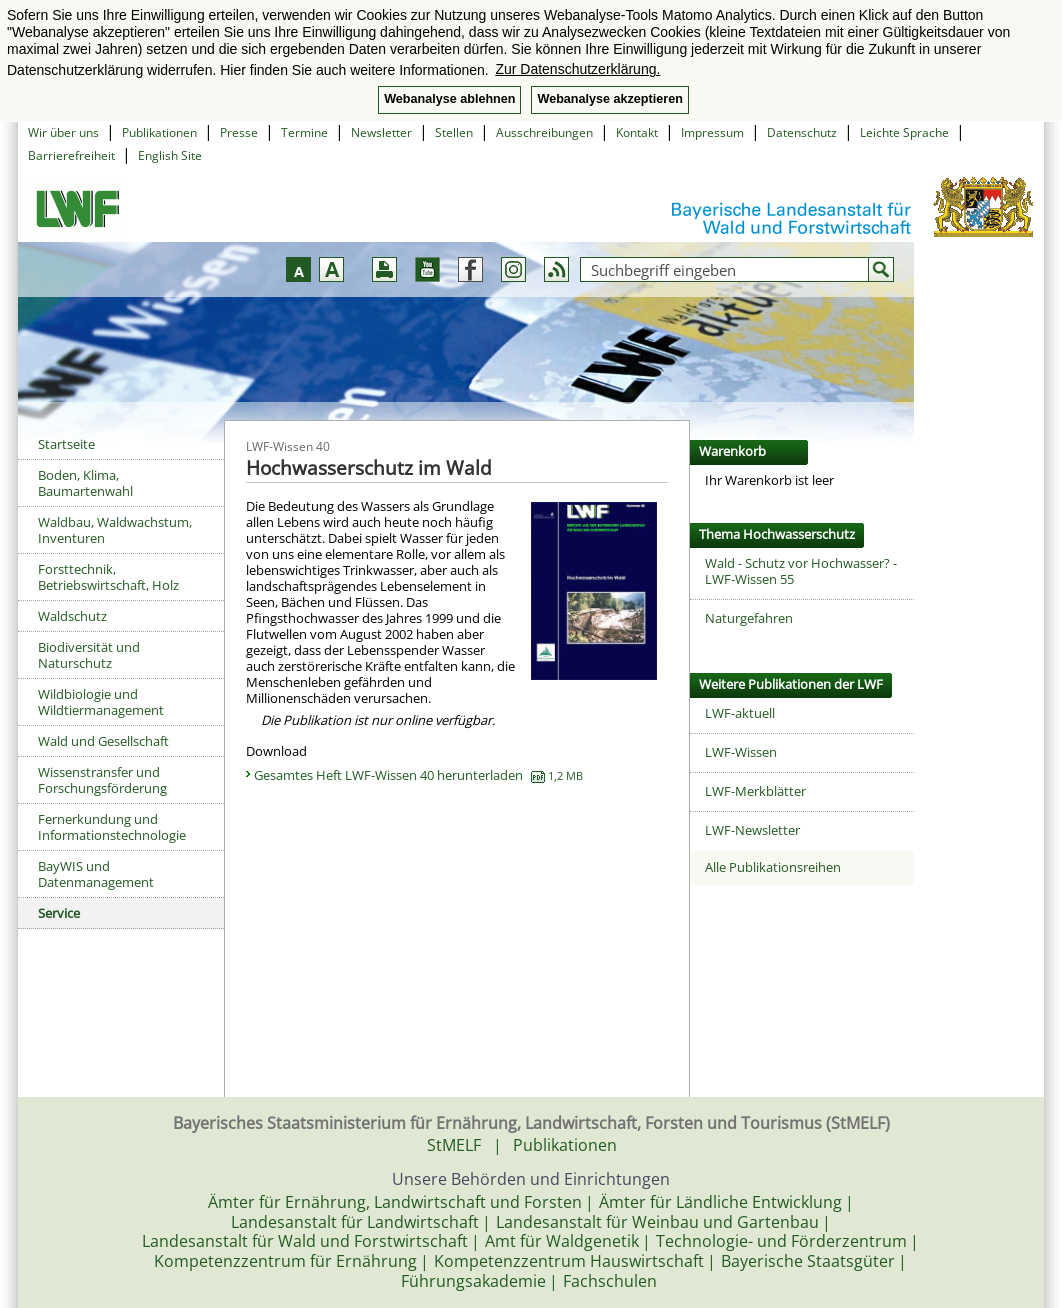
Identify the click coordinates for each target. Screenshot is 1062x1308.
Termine (304, 132)
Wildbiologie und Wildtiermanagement (101, 702)
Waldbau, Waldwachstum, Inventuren (115, 530)
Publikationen (159, 132)
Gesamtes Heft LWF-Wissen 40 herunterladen (418, 775)
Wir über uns (63, 132)
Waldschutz (72, 616)
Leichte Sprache (904, 132)
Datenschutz (802, 132)
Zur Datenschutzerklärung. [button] (577, 69)
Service (59, 913)
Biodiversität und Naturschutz (89, 655)
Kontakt (637, 132)
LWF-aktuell (740, 713)
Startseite (66, 444)
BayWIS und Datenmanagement (96, 874)
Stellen (454, 132)
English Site (170, 155)
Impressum (712, 132)
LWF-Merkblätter (755, 791)
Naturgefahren (749, 618)
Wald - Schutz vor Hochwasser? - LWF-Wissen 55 (801, 571)
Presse (239, 132)
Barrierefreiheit (71, 155)
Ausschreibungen (544, 132)
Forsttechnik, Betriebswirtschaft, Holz (108, 577)
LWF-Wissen (741, 752)
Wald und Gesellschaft (103, 741)
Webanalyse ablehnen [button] (449, 99)
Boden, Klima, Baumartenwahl (85, 483)
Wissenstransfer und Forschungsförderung (102, 780)
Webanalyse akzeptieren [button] (609, 99)
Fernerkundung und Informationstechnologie (112, 827)
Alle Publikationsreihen (773, 867)
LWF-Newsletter (752, 830)
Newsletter (381, 132)
